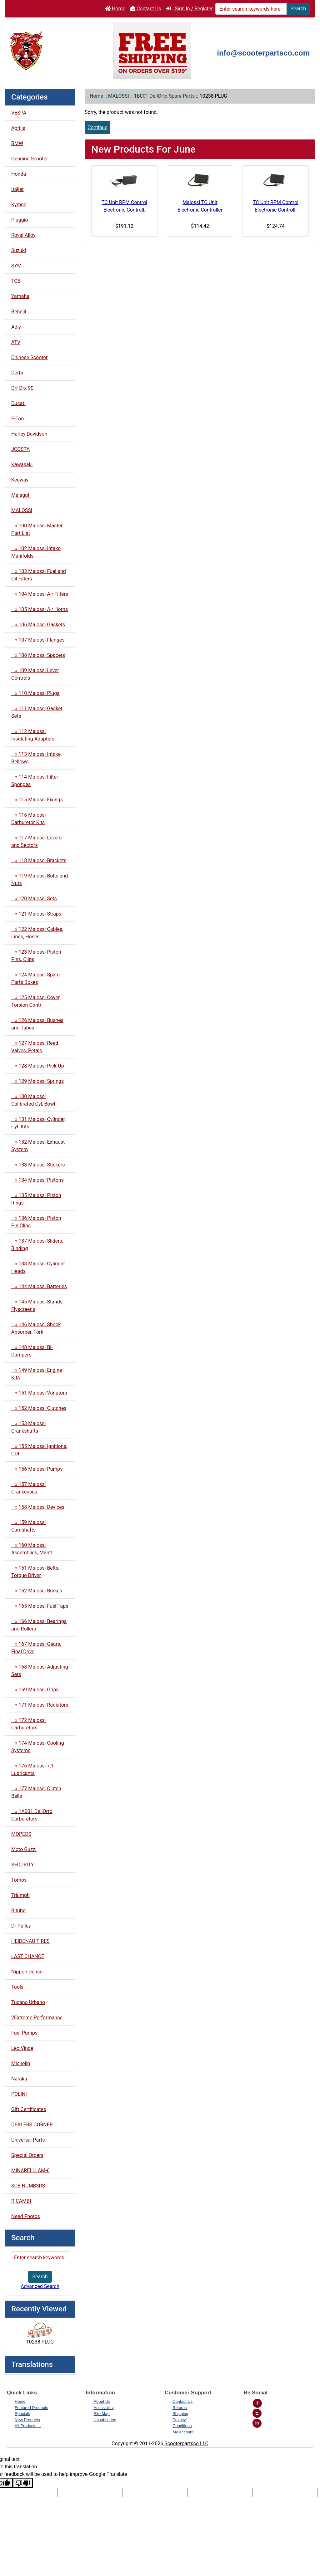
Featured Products (31, 2407)
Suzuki (18, 250)
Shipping (180, 2413)
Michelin (20, 2063)
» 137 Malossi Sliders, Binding (37, 1244)
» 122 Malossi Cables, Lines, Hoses (37, 933)
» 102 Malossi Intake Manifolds (36, 552)
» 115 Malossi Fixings (37, 800)
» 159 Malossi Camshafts (28, 1526)
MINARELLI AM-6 (30, 2170)
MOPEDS (21, 1834)
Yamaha (20, 296)
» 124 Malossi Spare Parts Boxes (35, 978)
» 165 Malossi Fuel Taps (39, 1606)
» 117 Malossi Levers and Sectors (36, 841)
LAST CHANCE (27, 1956)
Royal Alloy (23, 235)
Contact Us (145, 9)
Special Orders (27, 2155)
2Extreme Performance (36, 2018)
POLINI (19, 2094)
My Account (182, 2432)
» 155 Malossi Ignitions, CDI (39, 1450)
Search (298, 9)
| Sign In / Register (189, 9)
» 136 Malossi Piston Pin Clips (36, 1222)
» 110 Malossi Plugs (35, 693)
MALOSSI (118, 96)
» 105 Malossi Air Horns (39, 609)
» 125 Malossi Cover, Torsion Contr (36, 1001)
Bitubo (18, 1911)
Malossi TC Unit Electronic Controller (200, 206)
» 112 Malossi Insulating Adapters (32, 735)
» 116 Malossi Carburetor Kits (28, 818)
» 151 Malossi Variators (39, 1393)
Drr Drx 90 (22, 388)
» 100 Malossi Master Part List (36, 529)
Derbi (17, 373)
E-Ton (17, 419)
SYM (16, 266)
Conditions (182, 2425)
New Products (27, 2419)
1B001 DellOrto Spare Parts (164, 96)
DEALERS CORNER (32, 2125)
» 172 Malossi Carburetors (28, 1724)
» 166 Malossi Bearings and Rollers (39, 1625)
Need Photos (25, 2216)
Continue (98, 127)
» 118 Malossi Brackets (38, 860)
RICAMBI (21, 2201)
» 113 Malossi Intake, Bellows (36, 758)
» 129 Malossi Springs (37, 1081)
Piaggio (19, 220)
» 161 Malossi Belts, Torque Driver (35, 1571)
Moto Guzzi (24, 1849)
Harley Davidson (29, 434)
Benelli (18, 312)
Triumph (20, 1895)
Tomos (19, 1880)
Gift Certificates (28, 2109)
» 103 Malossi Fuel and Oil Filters (38, 575)
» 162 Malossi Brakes (36, 1591)
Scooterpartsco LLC (186, 2443)
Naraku (19, 2079)
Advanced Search (40, 2286)
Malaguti (21, 495)
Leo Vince (22, 2048)
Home (115, 9)
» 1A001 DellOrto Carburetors (31, 1815)
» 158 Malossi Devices (37, 1507)
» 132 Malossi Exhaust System (38, 1145)
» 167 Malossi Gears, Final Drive (36, 1648)
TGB (16, 281)
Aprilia (18, 128)
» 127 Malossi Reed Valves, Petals (34, 1046)
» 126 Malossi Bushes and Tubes (37, 1024)
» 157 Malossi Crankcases (28, 1488)
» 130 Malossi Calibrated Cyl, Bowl (33, 1100)
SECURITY (22, 1865)
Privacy (179, 2419)
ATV (15, 342)
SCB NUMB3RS (28, 2186)
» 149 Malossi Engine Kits (36, 1374)
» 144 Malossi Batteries (39, 1286)
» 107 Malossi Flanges (37, 640)
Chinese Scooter (29, 357)
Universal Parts (28, 2140)
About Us (102, 2401)
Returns (179, 2407)
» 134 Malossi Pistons (37, 1180)
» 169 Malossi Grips (35, 1690)
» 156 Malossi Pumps (37, 1469)
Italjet (17, 189)
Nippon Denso (26, 1972)
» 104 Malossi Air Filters (39, 594)
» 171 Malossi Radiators (39, 1705)
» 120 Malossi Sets (34, 899)
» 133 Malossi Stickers (38, 1165)
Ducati (18, 403)
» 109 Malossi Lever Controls (35, 674)
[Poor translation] (23, 2483)
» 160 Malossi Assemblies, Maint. (32, 1549)
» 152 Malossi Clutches (39, 1408)
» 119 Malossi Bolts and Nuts (39, 879)
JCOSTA (20, 449)
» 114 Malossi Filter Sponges (34, 780)
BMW (17, 143)
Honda (18, 174)
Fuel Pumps (24, 2033)
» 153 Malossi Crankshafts (28, 1427)
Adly (16, 327)
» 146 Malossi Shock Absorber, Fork (36, 1328)
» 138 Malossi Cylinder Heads (38, 1267)
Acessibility (104, 2407)
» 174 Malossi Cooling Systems (37, 1746)
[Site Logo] (57, 50)
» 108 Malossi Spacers (38, 655)
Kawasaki (21, 464)
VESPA (18, 113)
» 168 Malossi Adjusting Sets (39, 1670)
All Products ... (28, 2425)
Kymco (19, 205)
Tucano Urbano (28, 2002)
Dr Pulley (21, 1926)
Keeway (19, 480)
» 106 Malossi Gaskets (38, 625)
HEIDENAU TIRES (30, 1941)
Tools (17, 1987)
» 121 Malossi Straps (36, 914)
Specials (22, 2413)
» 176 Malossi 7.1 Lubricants (32, 1769)
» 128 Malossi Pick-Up (37, 1066)
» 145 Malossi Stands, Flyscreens (37, 1305)
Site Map (102, 2413)
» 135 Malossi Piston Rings (36, 1199)
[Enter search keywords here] (251, 9)
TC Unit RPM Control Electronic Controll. (124, 206)
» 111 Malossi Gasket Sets (36, 712)
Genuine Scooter (29, 159)
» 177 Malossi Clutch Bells (36, 1792)
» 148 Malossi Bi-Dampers (32, 1351)
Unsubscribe (105, 2419)
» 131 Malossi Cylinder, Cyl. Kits (38, 1123)
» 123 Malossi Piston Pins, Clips (36, 955)
